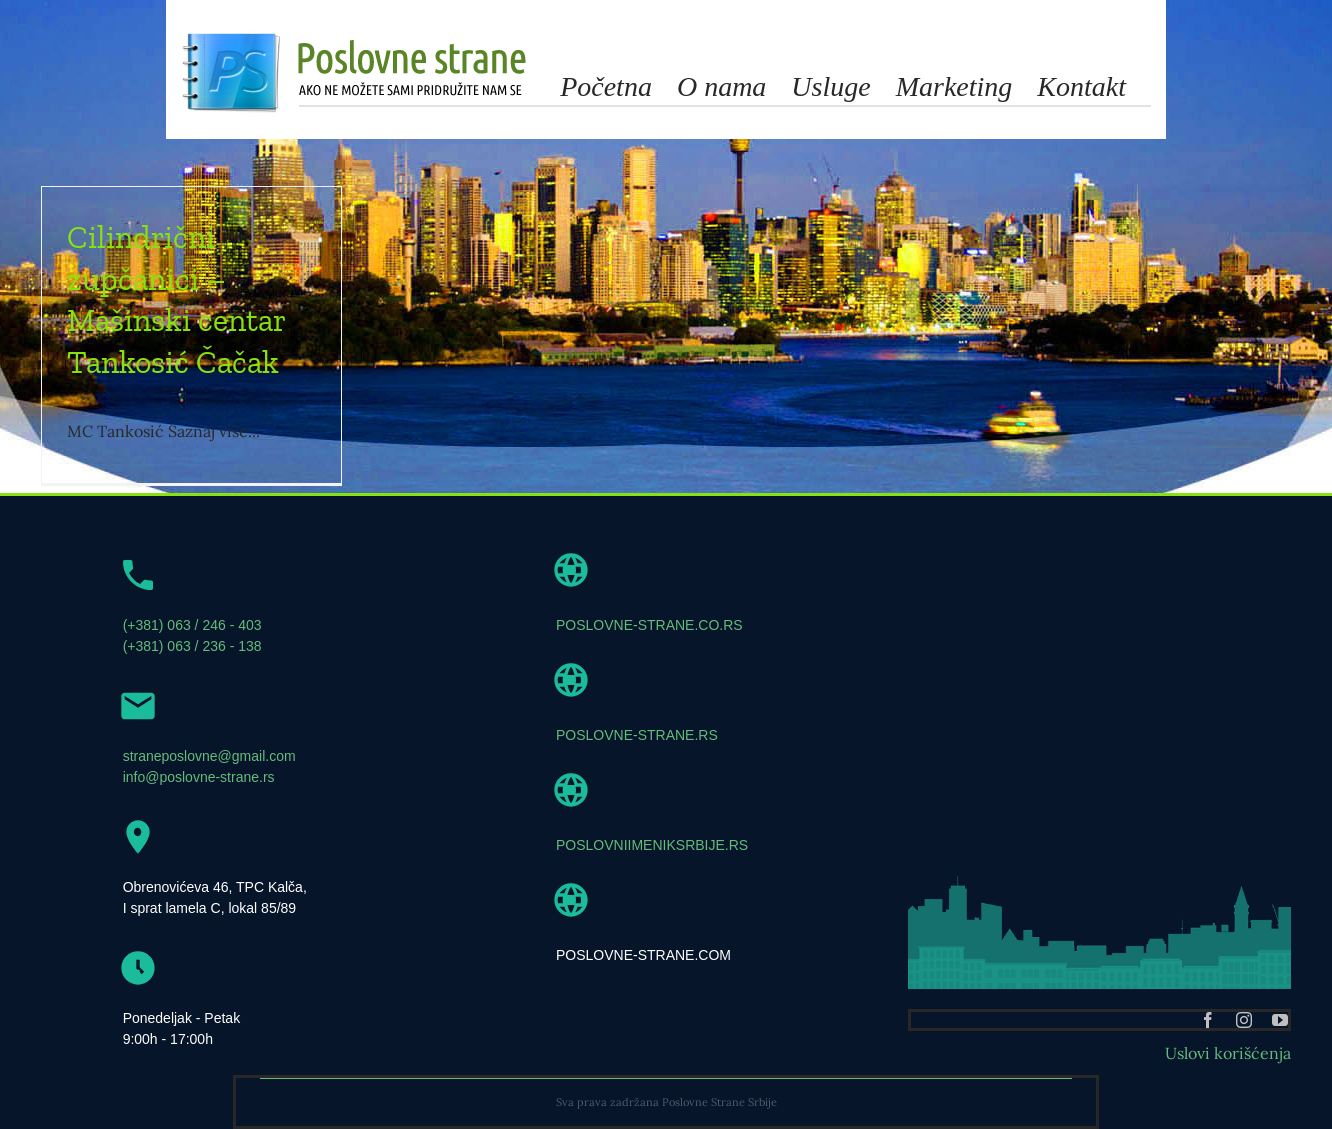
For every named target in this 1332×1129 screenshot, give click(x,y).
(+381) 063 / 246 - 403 (192, 625)
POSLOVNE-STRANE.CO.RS (649, 625)
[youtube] (1280, 1020)
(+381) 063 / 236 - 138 (192, 646)
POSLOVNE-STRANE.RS (637, 735)
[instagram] (1244, 1020)
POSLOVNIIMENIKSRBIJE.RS (652, 845)
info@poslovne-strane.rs (199, 777)
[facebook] (1208, 1020)
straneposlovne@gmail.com (209, 756)
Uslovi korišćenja (1228, 1053)
